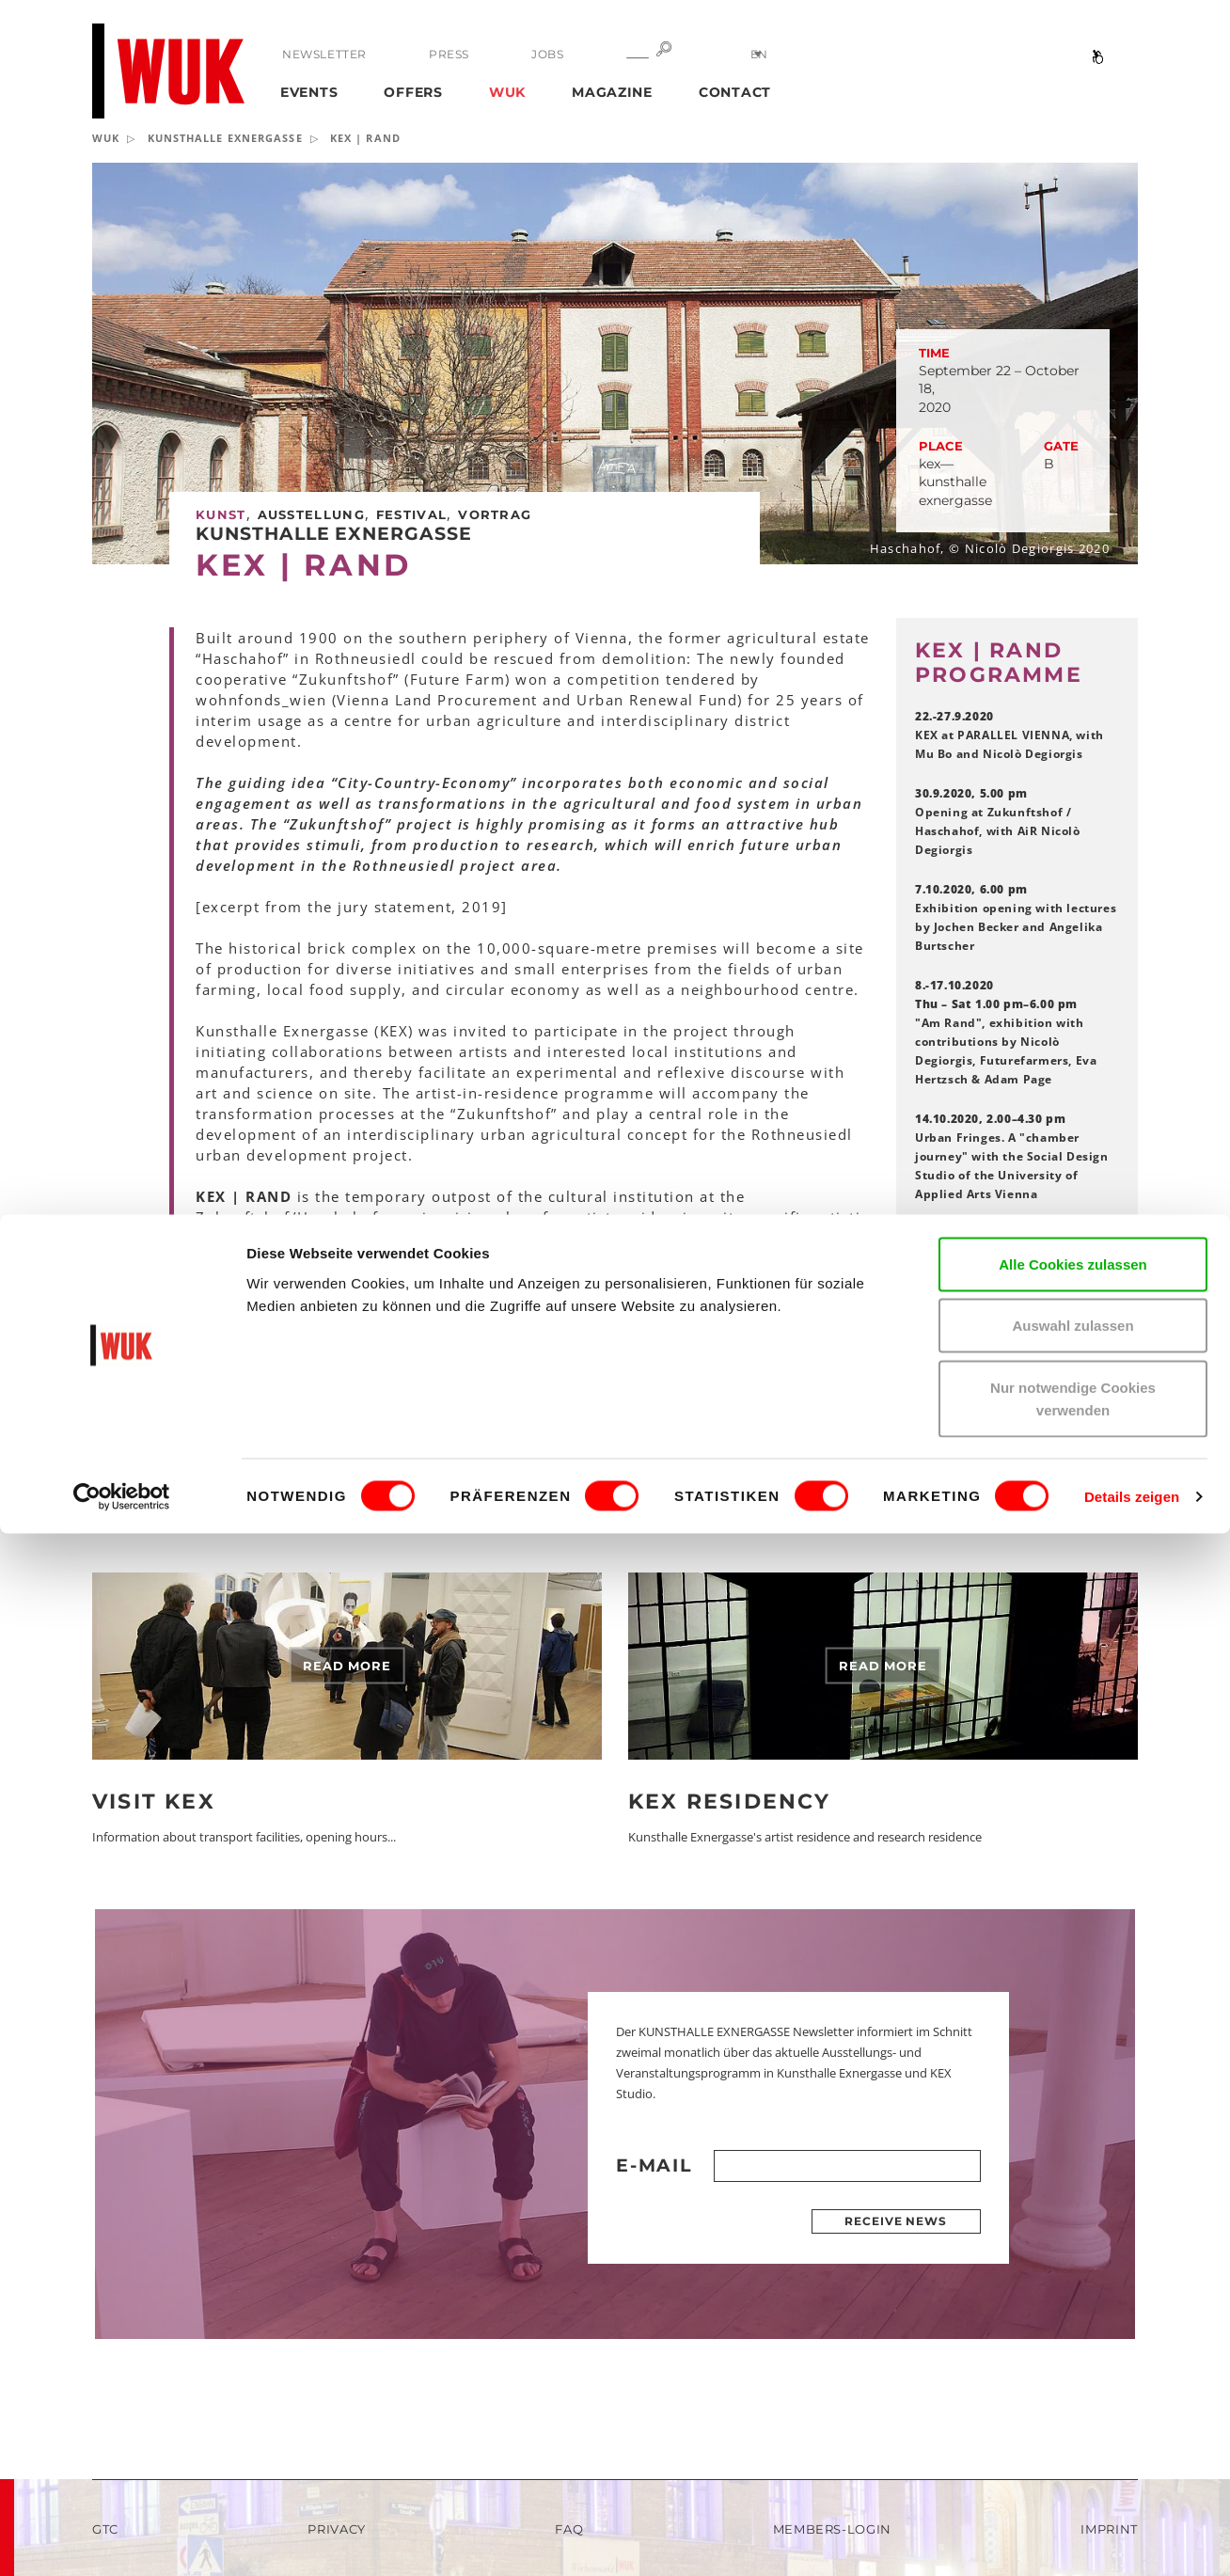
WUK (507, 92)
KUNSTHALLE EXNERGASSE (225, 138)
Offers (413, 92)
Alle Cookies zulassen (1073, 2307)
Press (443, 54)
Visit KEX (153, 1801)
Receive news (895, 2221)
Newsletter (324, 54)
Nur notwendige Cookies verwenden (1073, 2441)
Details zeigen (1131, 2539)
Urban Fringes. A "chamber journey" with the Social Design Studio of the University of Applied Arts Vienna (1012, 1156)
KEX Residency (729, 1801)
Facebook (973, 1375)
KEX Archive (981, 1427)
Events (309, 92)
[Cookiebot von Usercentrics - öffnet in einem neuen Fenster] (121, 2539)
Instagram (976, 1401)
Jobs (536, 54)
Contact (735, 92)
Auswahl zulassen (1072, 2369)
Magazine (612, 92)
